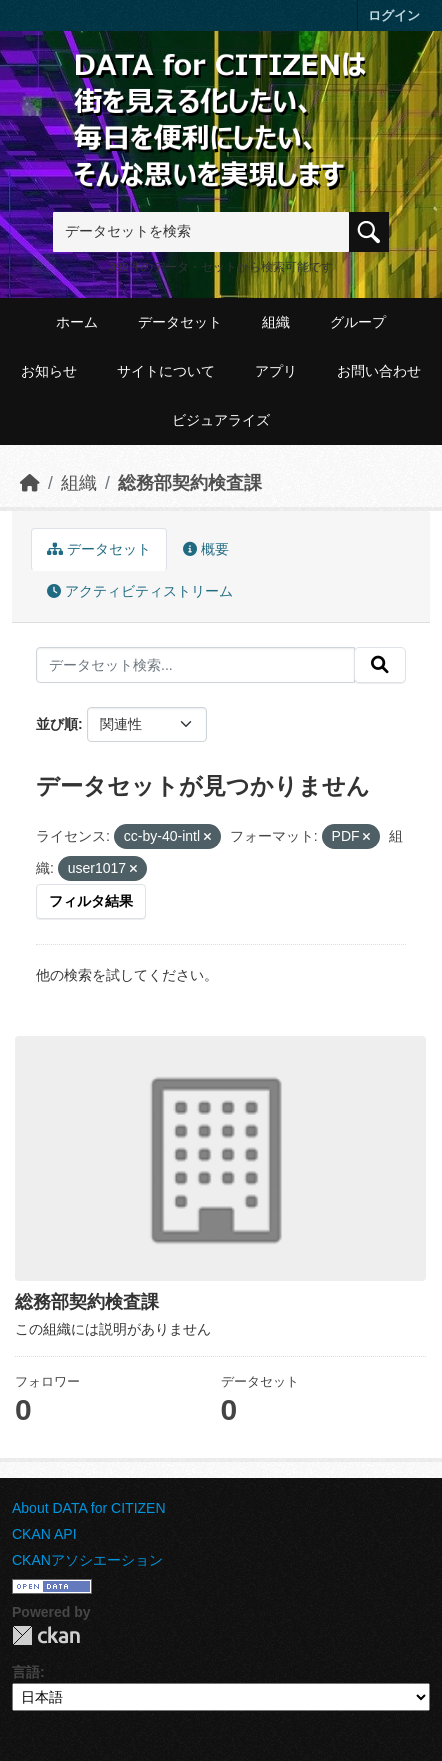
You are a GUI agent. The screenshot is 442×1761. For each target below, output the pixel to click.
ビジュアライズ (221, 420)
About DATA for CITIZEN (89, 1508)
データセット (180, 322)
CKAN (46, 1635)
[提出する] (380, 665)
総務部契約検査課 (190, 483)
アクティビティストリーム (140, 591)
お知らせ (49, 371)
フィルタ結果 (91, 901)
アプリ (276, 371)
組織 (276, 322)
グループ (358, 322)
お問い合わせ (379, 371)
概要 (206, 549)
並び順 (57, 724)
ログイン (394, 15)
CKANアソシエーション (87, 1560)
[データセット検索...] (195, 665)
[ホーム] (30, 483)
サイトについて (166, 371)
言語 (26, 1672)
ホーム (77, 322)
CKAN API (44, 1534)
